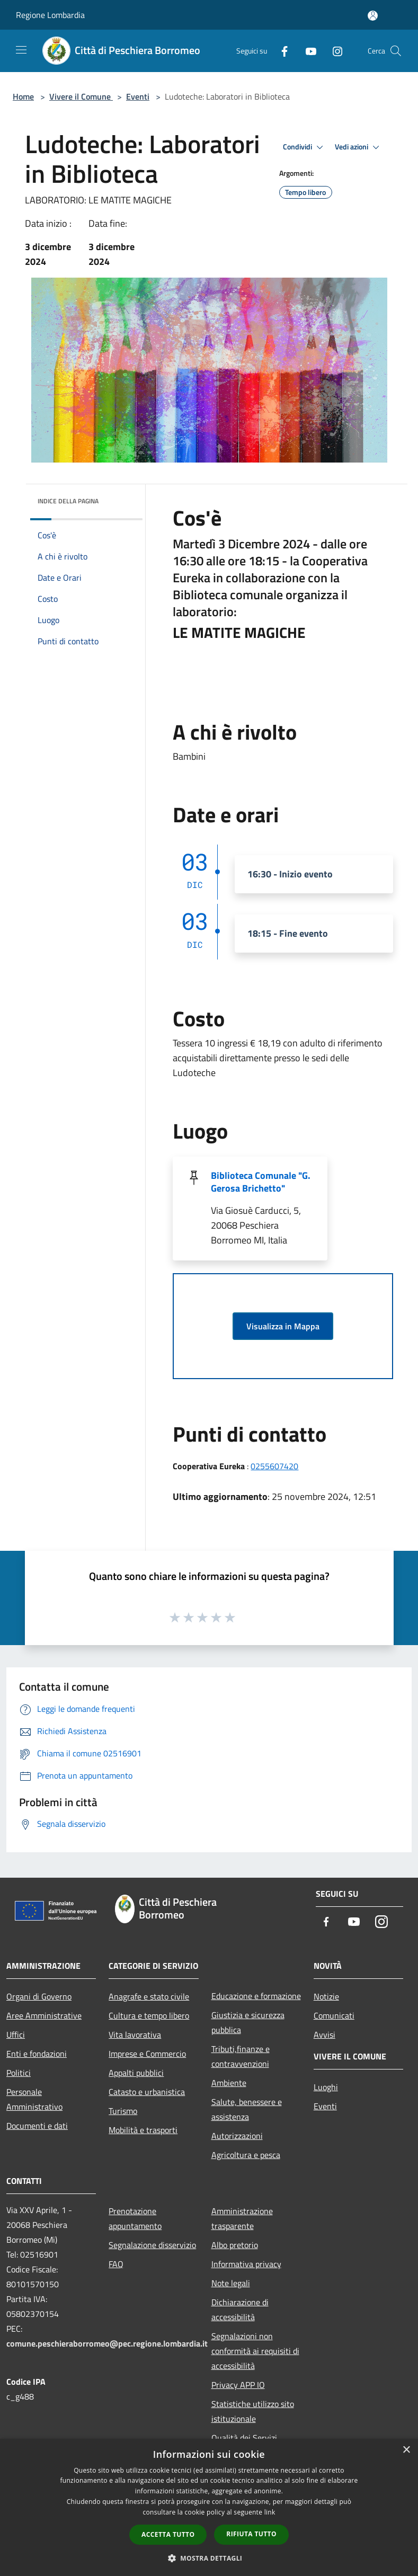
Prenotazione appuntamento (135, 2218)
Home (23, 96)
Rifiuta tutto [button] (251, 2533)
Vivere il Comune (81, 96)
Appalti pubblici (136, 2072)
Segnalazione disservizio (152, 2245)
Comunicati (334, 2015)
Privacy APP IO (238, 2384)
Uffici (15, 2034)
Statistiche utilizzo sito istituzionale (252, 2411)
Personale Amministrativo (34, 2099)
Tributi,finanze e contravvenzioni (240, 2056)
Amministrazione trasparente (242, 2218)
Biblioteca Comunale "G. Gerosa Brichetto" (260, 1181)
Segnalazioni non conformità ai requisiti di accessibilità (255, 2351)
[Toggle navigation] (21, 49)
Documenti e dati (37, 2125)
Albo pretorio (234, 2245)
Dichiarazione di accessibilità (240, 2309)
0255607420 (274, 1466)
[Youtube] (306, 50)
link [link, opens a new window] (269, 2512)
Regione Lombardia (50, 14)
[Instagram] (333, 50)
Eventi (137, 96)
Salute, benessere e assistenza (246, 2109)
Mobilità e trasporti (143, 2130)
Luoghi (326, 2087)
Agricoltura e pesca (245, 2154)
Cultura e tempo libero (149, 2015)
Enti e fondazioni (36, 2053)
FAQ (116, 2264)
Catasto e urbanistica (147, 2091)
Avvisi (324, 2034)
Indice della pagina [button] (68, 501)
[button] (209, 2558)
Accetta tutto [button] (167, 2534)
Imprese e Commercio (147, 2053)
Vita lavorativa (135, 2034)
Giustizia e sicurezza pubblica (247, 2022)
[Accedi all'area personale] (372, 15)
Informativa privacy (246, 2264)
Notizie (326, 1996)
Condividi (304, 147)
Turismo (123, 2110)
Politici (18, 2072)
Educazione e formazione (256, 1995)
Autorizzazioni (237, 2135)
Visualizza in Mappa (282, 1326)
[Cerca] (395, 51)
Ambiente (228, 2082)
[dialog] (209, 2507)
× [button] (406, 2450)
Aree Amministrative (44, 2015)
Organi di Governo (39, 1996)
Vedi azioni (359, 147)
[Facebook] (280, 50)
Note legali (230, 2283)
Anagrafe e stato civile (149, 1996)
